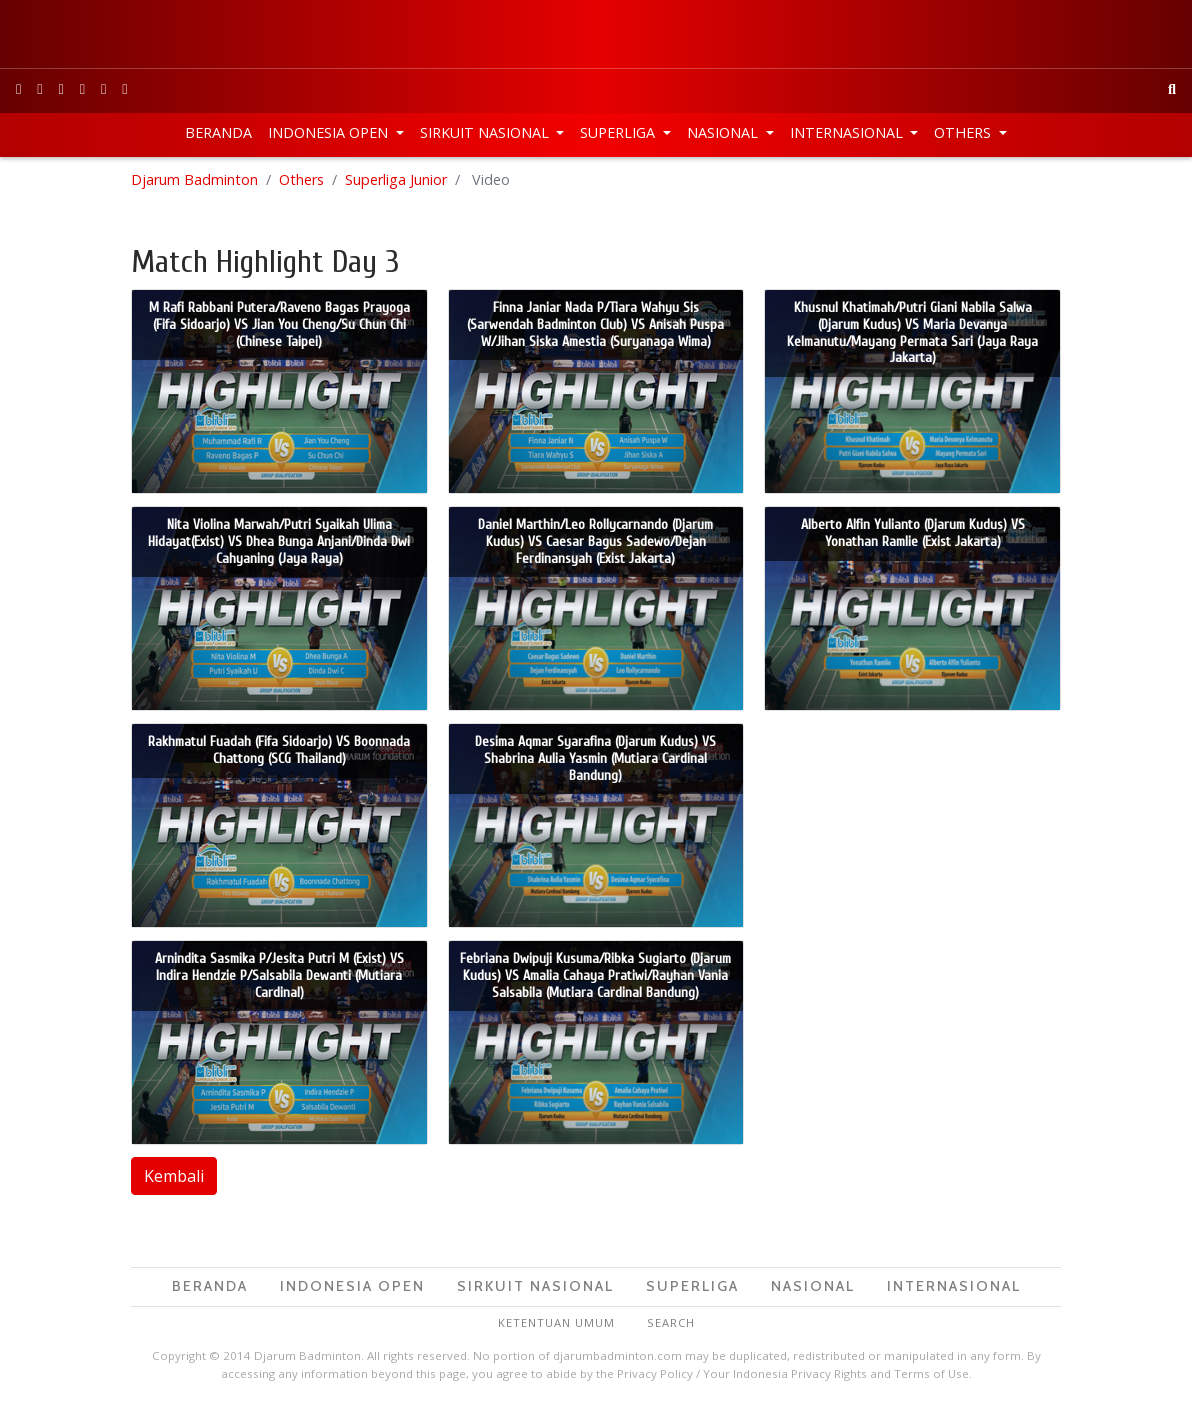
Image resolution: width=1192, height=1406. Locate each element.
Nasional (724, 132)
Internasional (848, 132)
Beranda (218, 132)
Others (964, 132)
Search (671, 1322)
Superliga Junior (396, 179)
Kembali (174, 1176)
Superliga (619, 132)
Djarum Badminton (194, 179)
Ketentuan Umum (556, 1322)
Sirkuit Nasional (486, 132)
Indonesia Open (330, 132)
